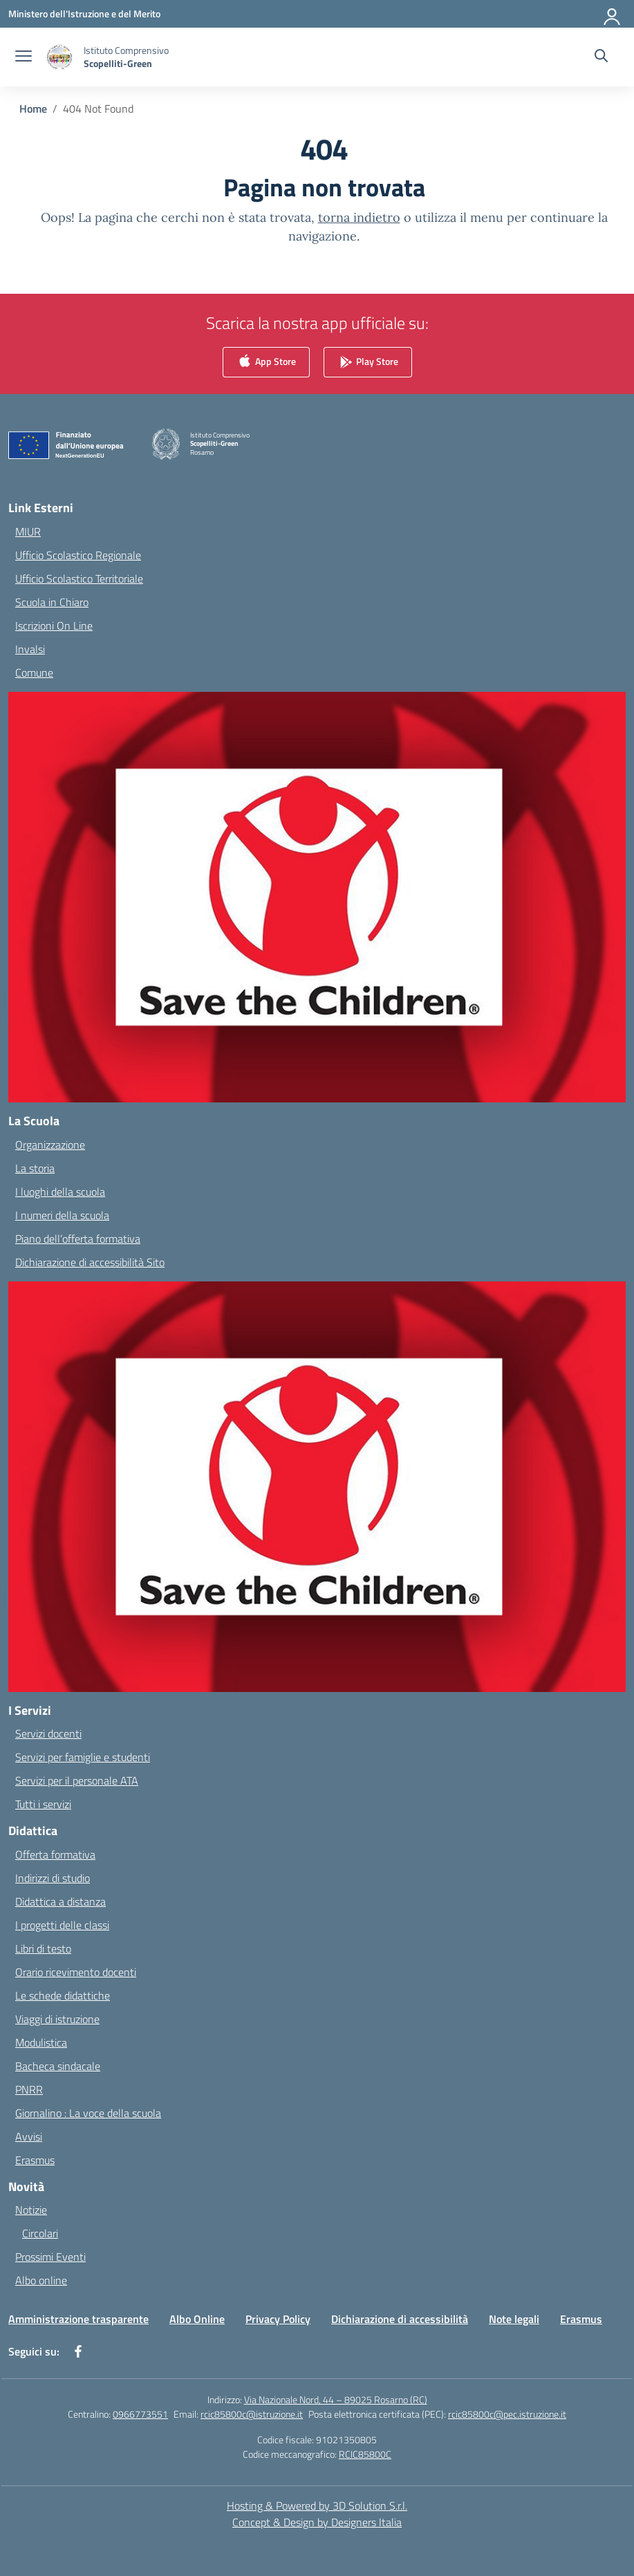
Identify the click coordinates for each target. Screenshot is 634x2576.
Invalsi (30, 649)
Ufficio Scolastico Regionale (78, 555)
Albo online (41, 2280)
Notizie (31, 2209)
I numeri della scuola (62, 1215)
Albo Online (197, 2319)
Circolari (40, 2233)
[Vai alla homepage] (126, 56)
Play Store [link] (367, 362)
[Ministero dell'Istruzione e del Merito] (84, 13)
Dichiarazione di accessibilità (399, 2319)
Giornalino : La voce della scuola (88, 2113)
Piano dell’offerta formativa (77, 1238)
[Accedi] (612, 14)
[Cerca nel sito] (601, 57)
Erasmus (35, 2160)
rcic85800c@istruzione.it (252, 2414)
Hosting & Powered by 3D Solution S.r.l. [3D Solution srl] (317, 2505)
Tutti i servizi (43, 1804)
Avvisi (28, 2136)
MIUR (28, 531)
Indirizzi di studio (52, 1878)
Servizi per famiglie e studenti (82, 1757)
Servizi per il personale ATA (76, 1780)
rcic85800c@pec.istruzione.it (507, 2414)
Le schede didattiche (62, 1995)
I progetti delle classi (62, 1925)
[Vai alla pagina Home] (33, 108)
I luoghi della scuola (60, 1191)
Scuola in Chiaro (51, 602)
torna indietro (359, 217)
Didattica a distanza (60, 1901)
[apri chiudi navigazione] (23, 57)
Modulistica (41, 2042)
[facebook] (78, 2351)
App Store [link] (266, 362)
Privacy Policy (277, 2319)
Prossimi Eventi (50, 2256)
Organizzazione (50, 1144)
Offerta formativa (55, 1854)
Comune (34, 672)
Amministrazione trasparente (78, 2319)
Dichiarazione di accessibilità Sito (90, 1262)
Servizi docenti (48, 1733)
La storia (35, 1168)
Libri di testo (43, 1948)
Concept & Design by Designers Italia (317, 2522)
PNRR (29, 2089)
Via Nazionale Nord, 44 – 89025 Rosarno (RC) (335, 2399)
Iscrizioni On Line (54, 625)
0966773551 (140, 2414)
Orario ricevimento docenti (75, 1972)
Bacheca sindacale (57, 2066)
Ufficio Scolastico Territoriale (79, 578)
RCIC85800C (365, 2454)
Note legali (514, 2319)
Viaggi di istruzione (57, 2019)
